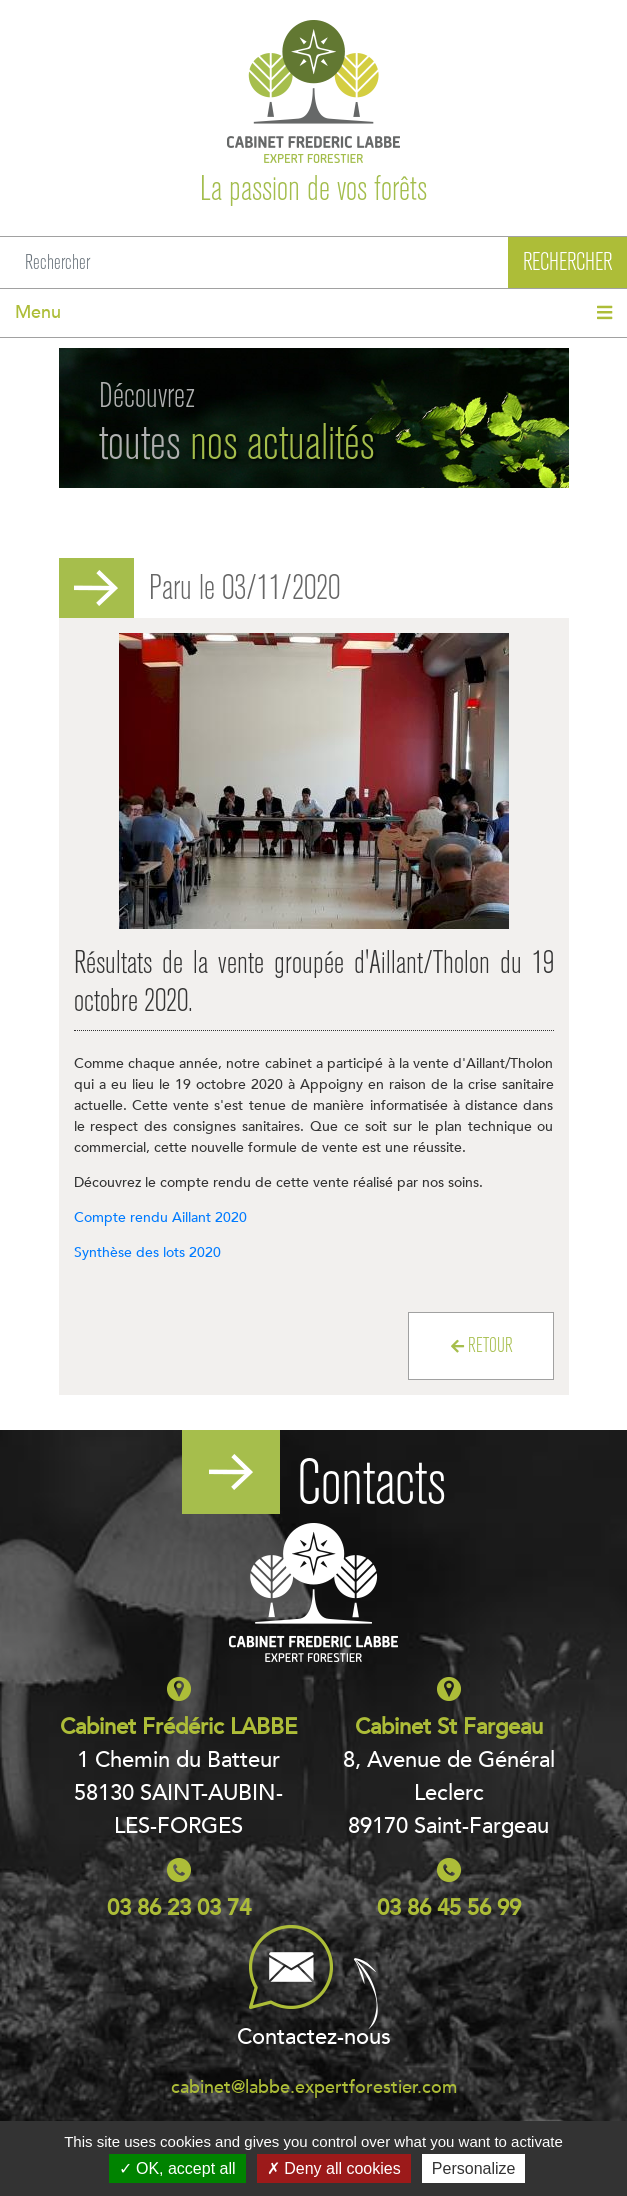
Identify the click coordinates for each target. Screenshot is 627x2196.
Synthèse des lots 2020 (147, 1252)
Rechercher (567, 262)
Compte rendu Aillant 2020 (160, 1217)
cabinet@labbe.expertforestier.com (314, 2087)
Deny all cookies (334, 2168)
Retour (482, 1345)
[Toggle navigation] (313, 313)
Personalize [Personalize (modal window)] (474, 2168)
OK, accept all (177, 2168)
